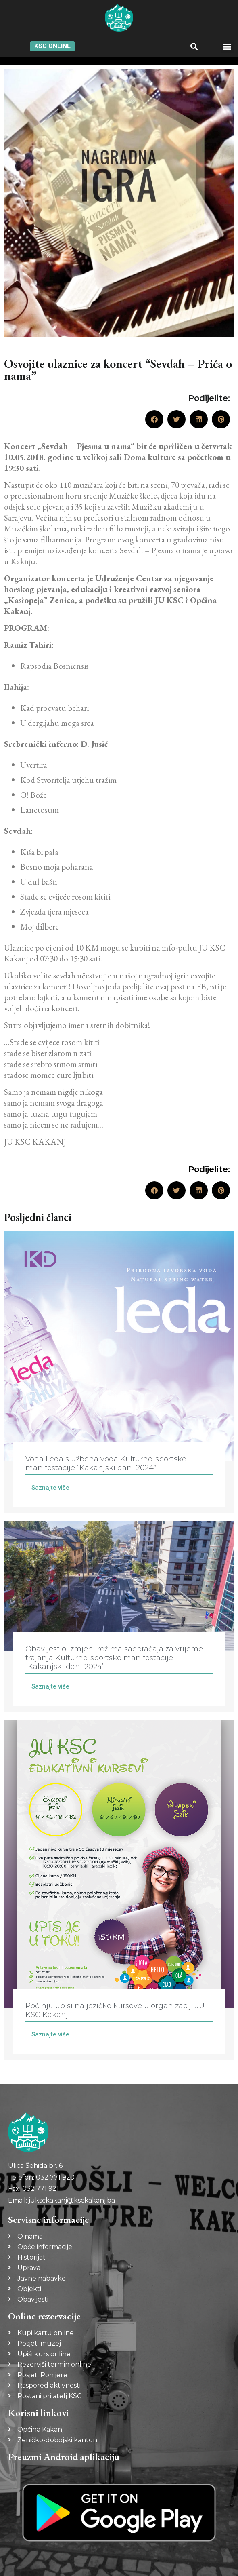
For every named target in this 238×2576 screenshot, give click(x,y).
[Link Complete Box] (119, 1372)
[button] (193, 46)
